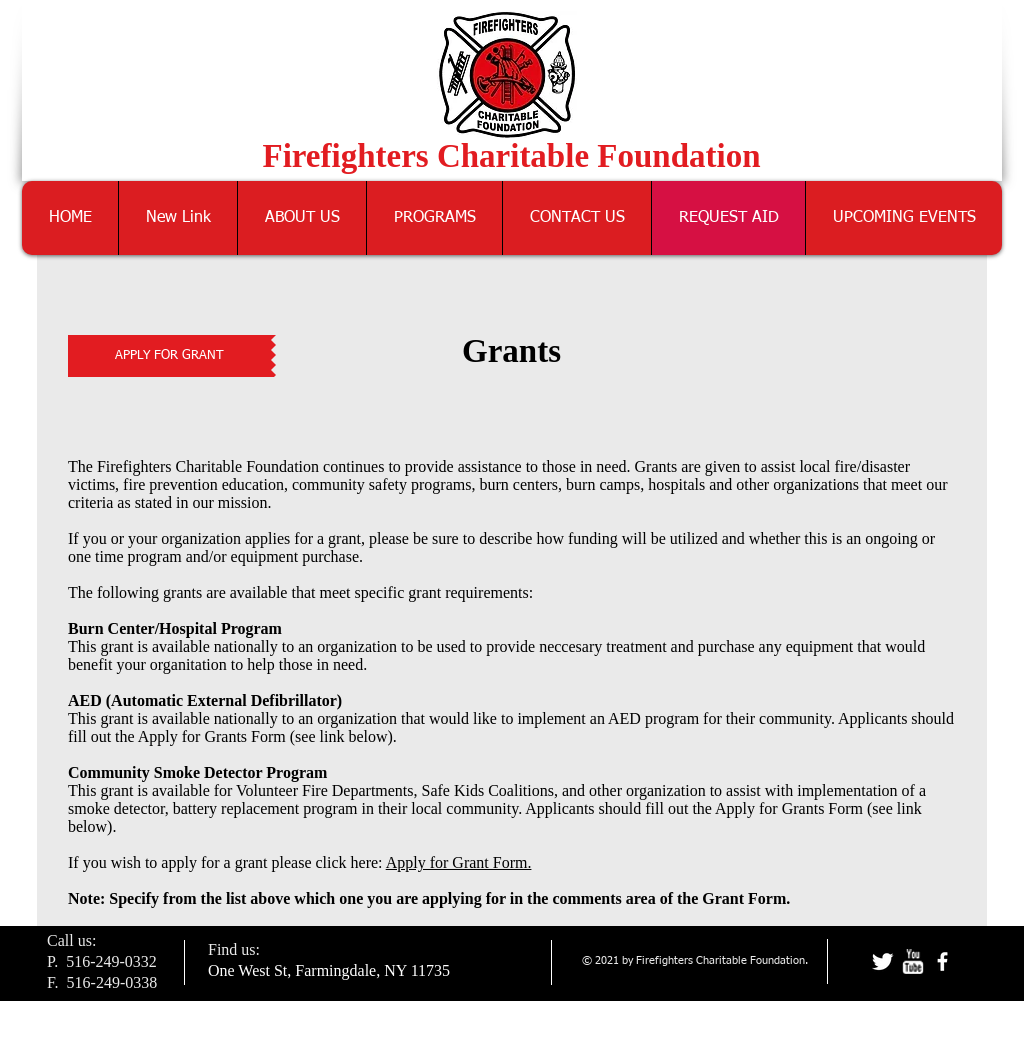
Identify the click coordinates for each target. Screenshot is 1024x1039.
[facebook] (942, 961)
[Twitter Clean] (882, 961)
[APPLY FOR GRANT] (169, 356)
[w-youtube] (912, 961)
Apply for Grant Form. (459, 862)
